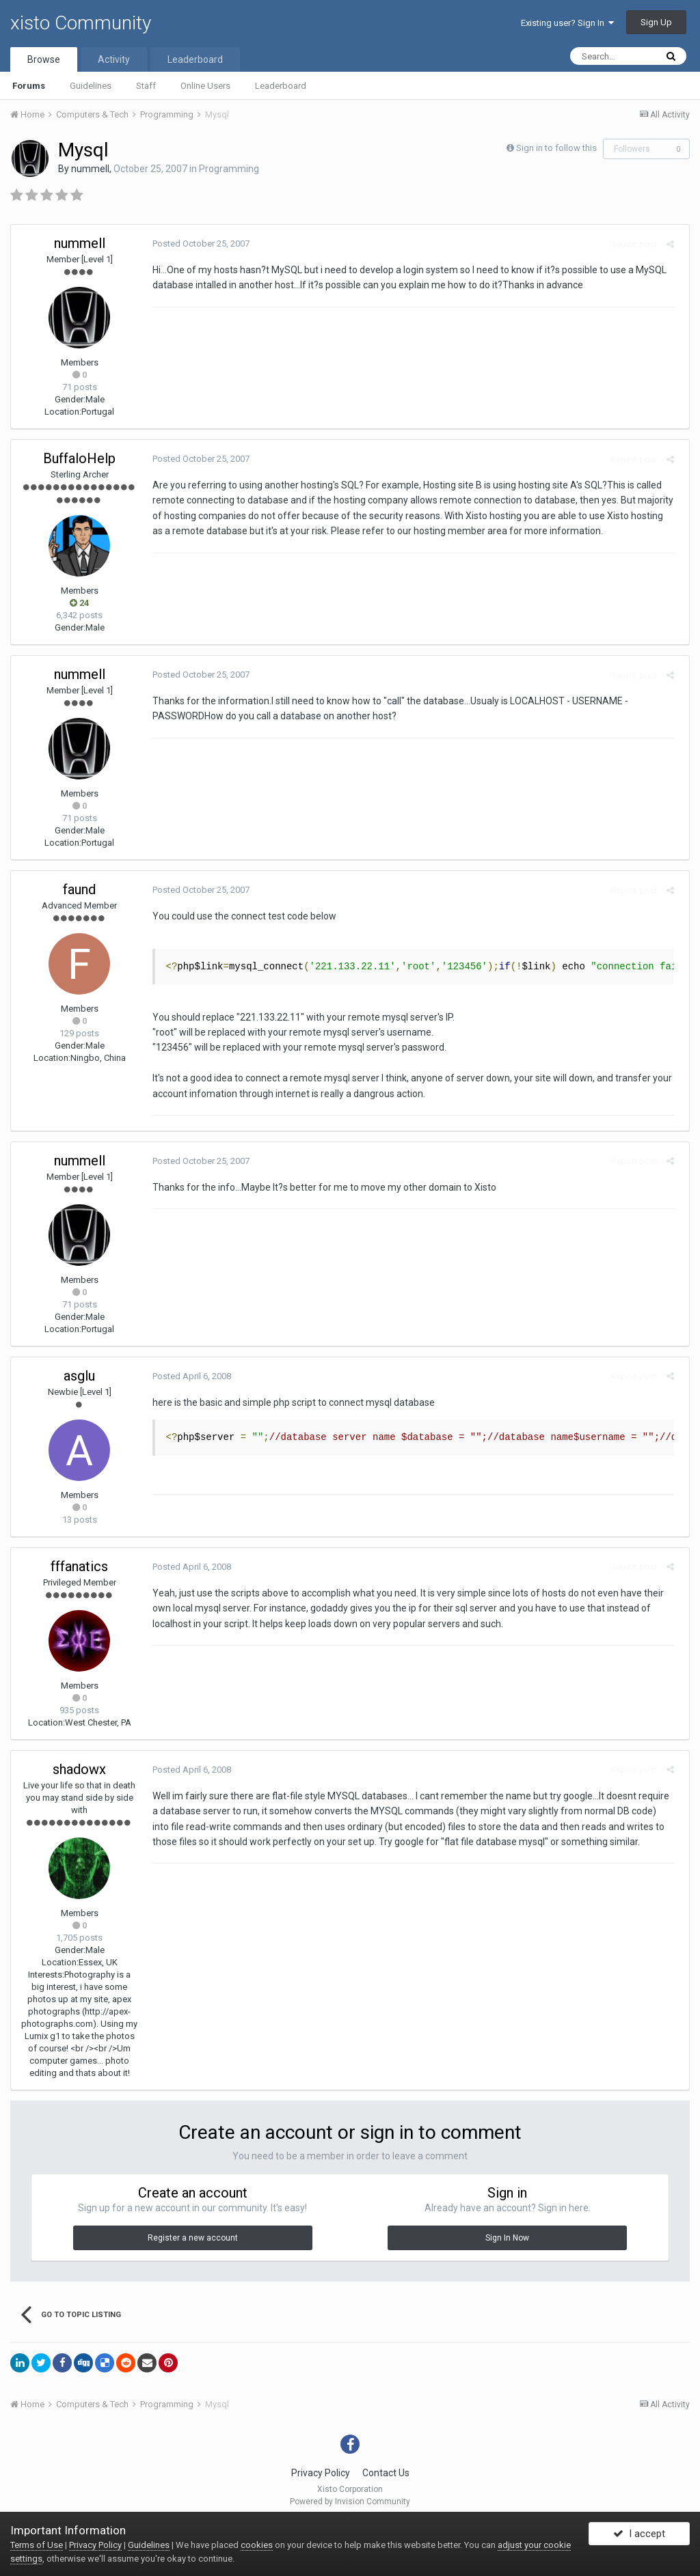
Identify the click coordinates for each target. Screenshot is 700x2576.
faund (79, 889)
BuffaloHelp (79, 458)
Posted (196, 243)
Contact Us (385, 2472)
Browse (43, 59)
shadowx (79, 1769)
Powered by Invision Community (350, 2501)
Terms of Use (36, 2545)
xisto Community (80, 23)
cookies (257, 2545)
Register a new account (193, 2238)
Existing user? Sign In (567, 23)
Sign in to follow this (556, 148)
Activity (114, 59)
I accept (639, 2537)
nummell (90, 168)
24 (79, 603)
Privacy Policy (320, 2472)
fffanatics (79, 1566)
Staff (146, 86)
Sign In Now (507, 2238)
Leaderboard (280, 86)
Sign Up (656, 22)
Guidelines (90, 86)
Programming (229, 168)
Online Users (205, 86)
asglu (79, 1376)
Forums (28, 86)
